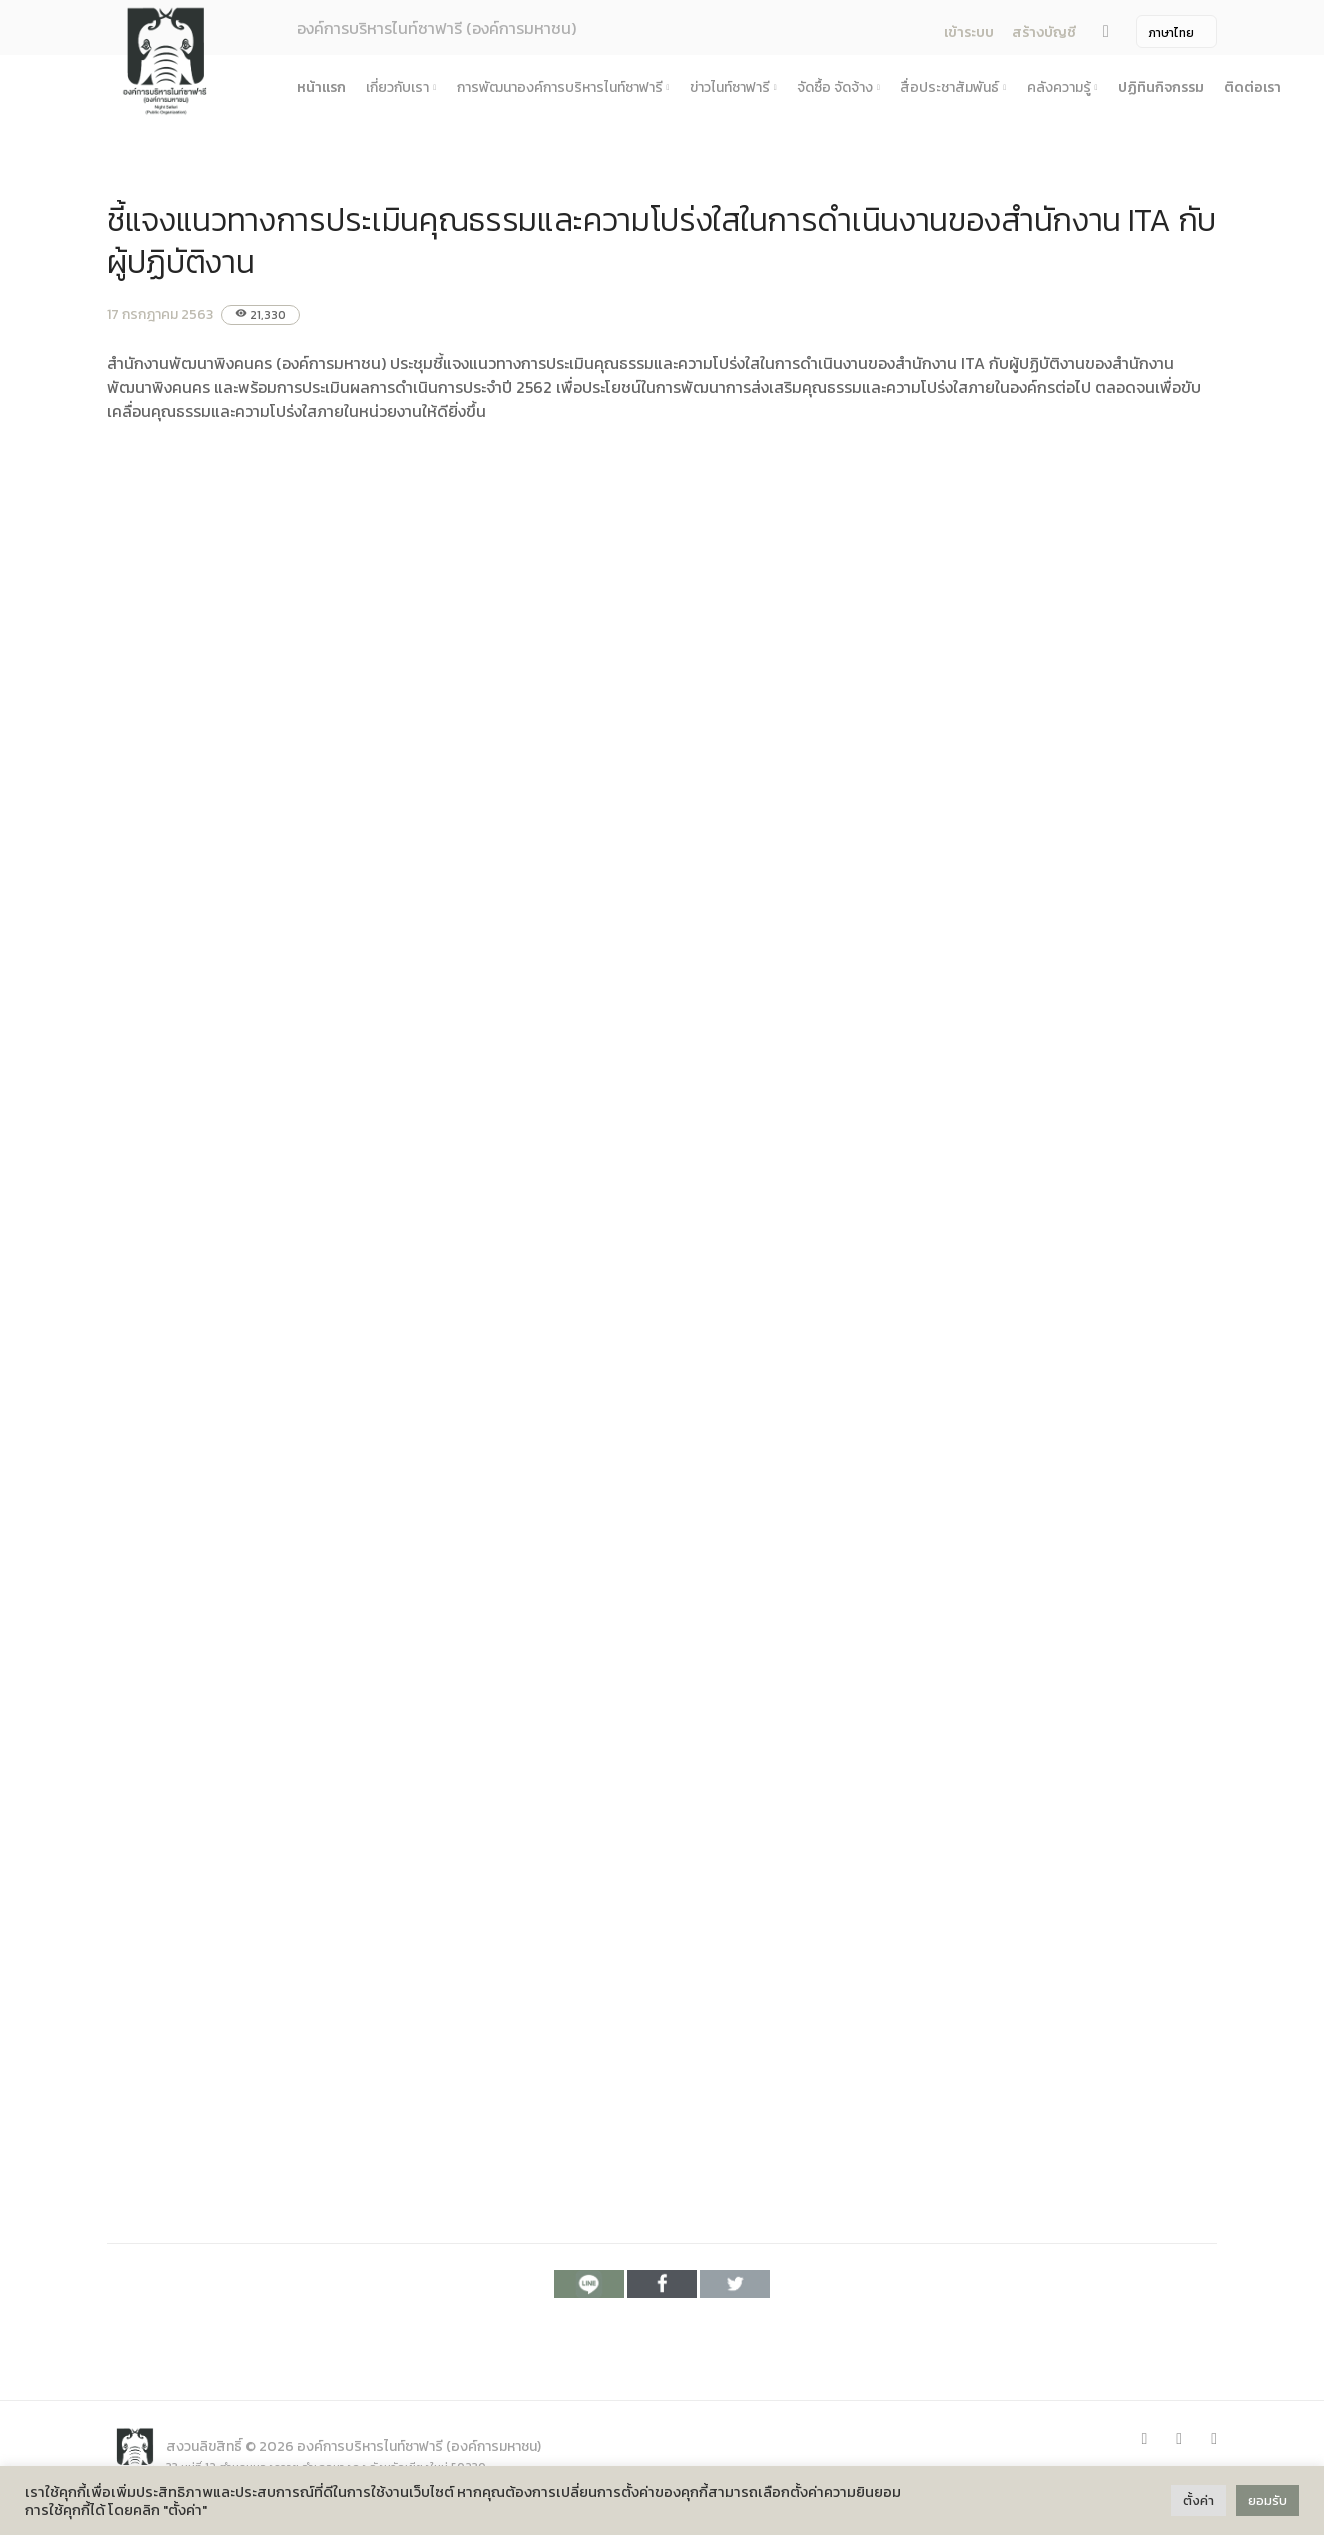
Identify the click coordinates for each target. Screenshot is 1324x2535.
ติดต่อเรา (1252, 87)
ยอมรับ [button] (1267, 2500)
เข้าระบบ (969, 32)
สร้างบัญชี (1044, 32)
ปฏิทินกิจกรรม (1161, 87)
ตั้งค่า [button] (1198, 2500)
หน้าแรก (321, 87)
